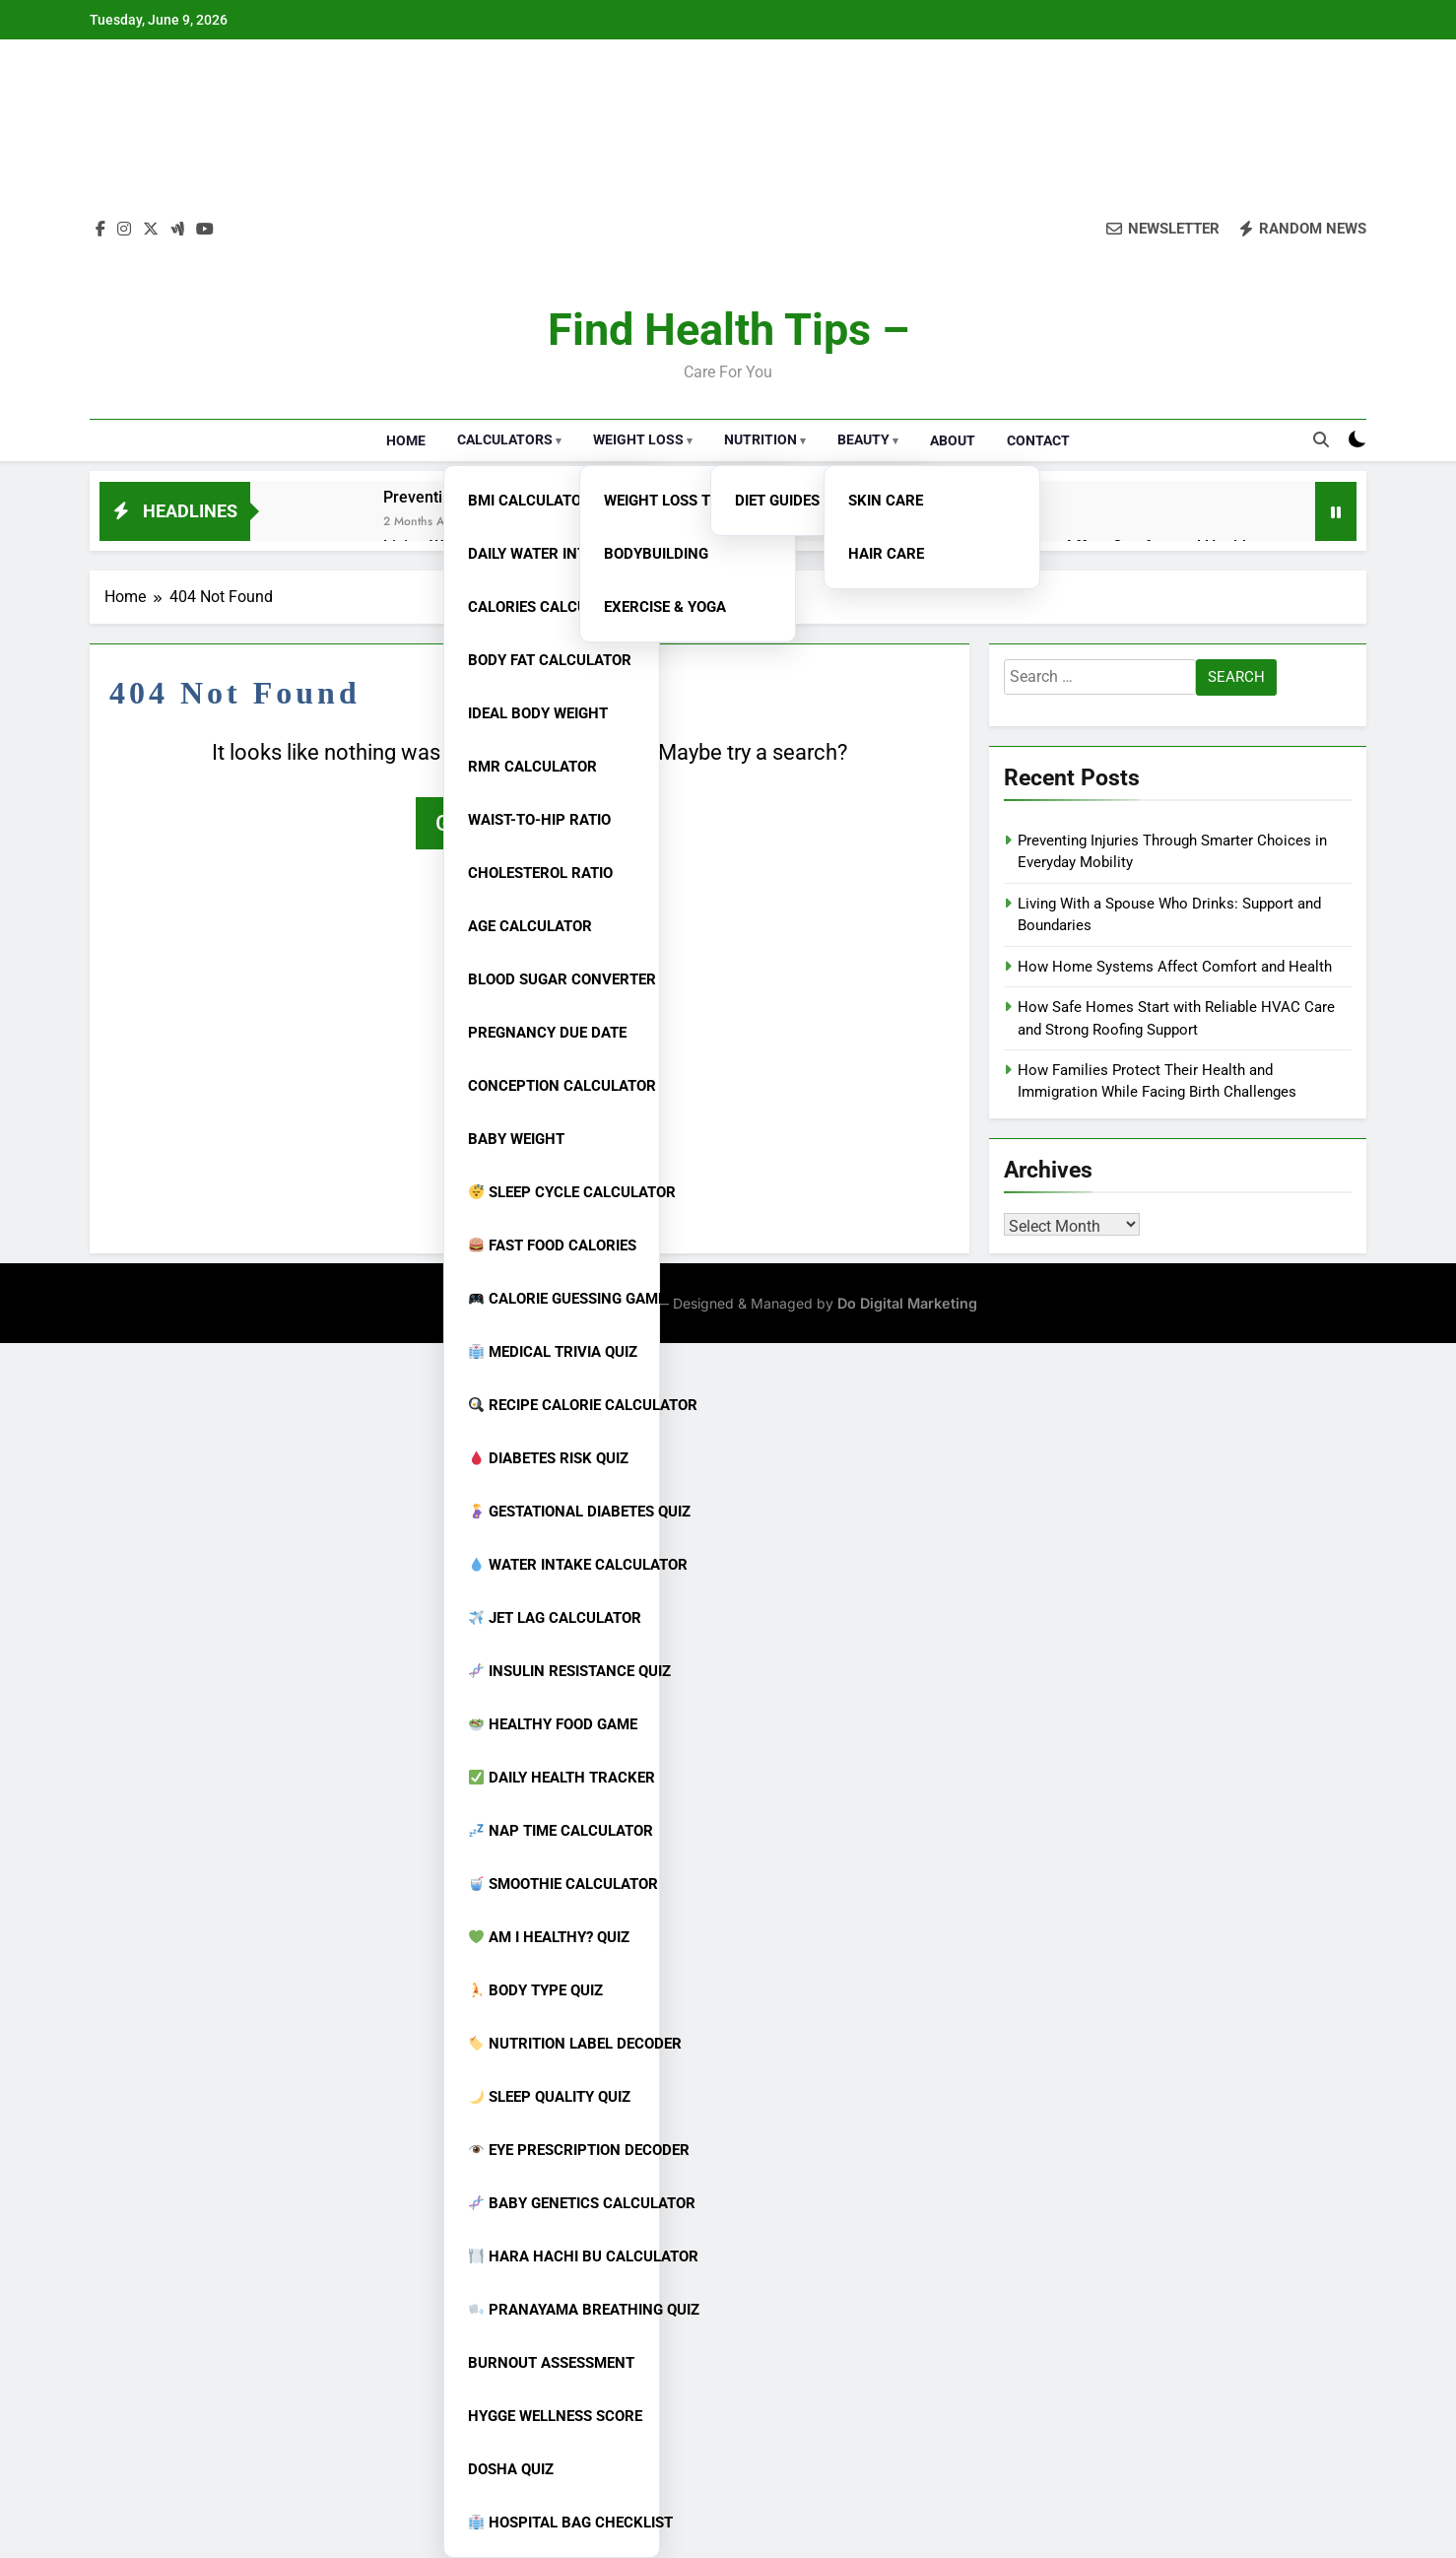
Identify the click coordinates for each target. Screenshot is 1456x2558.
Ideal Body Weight (538, 713)
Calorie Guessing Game (559, 1299)
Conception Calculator (559, 1086)
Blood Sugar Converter (559, 979)
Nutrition (760, 439)
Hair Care (886, 554)
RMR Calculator (532, 766)
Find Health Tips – (728, 329)
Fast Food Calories (552, 1245)
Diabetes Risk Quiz (549, 1458)
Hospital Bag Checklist (559, 2522)
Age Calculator (530, 926)
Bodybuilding (656, 554)
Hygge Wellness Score (555, 2416)
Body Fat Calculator (549, 660)
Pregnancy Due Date (547, 1033)
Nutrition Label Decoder (559, 2044)
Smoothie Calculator (559, 1884)
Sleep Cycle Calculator (559, 1192)
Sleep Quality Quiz (549, 2097)
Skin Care (885, 500)
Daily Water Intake (540, 554)
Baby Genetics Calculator (559, 2203)
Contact (1038, 440)
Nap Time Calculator (559, 1831)
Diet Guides (777, 500)
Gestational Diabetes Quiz (559, 1511)
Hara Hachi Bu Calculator (559, 2256)
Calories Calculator (550, 607)
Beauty (863, 439)
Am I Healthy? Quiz (549, 1937)
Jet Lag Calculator (555, 1618)
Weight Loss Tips (668, 500)
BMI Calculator (529, 500)
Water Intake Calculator (559, 1565)
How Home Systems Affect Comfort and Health (1175, 967)
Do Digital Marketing (907, 1303)
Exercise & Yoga (665, 607)
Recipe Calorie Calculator (559, 1405)
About (952, 440)
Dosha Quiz (511, 2469)
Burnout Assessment (551, 2363)
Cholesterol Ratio (540, 873)
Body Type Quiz (536, 1990)
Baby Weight (516, 1139)
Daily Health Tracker (559, 1777)
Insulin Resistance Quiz (559, 1671)
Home (406, 440)
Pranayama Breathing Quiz (559, 2310)
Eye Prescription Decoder (559, 2150)
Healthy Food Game (553, 1724)
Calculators (505, 439)
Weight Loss (638, 439)
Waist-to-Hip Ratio (539, 820)
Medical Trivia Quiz (553, 1352)
